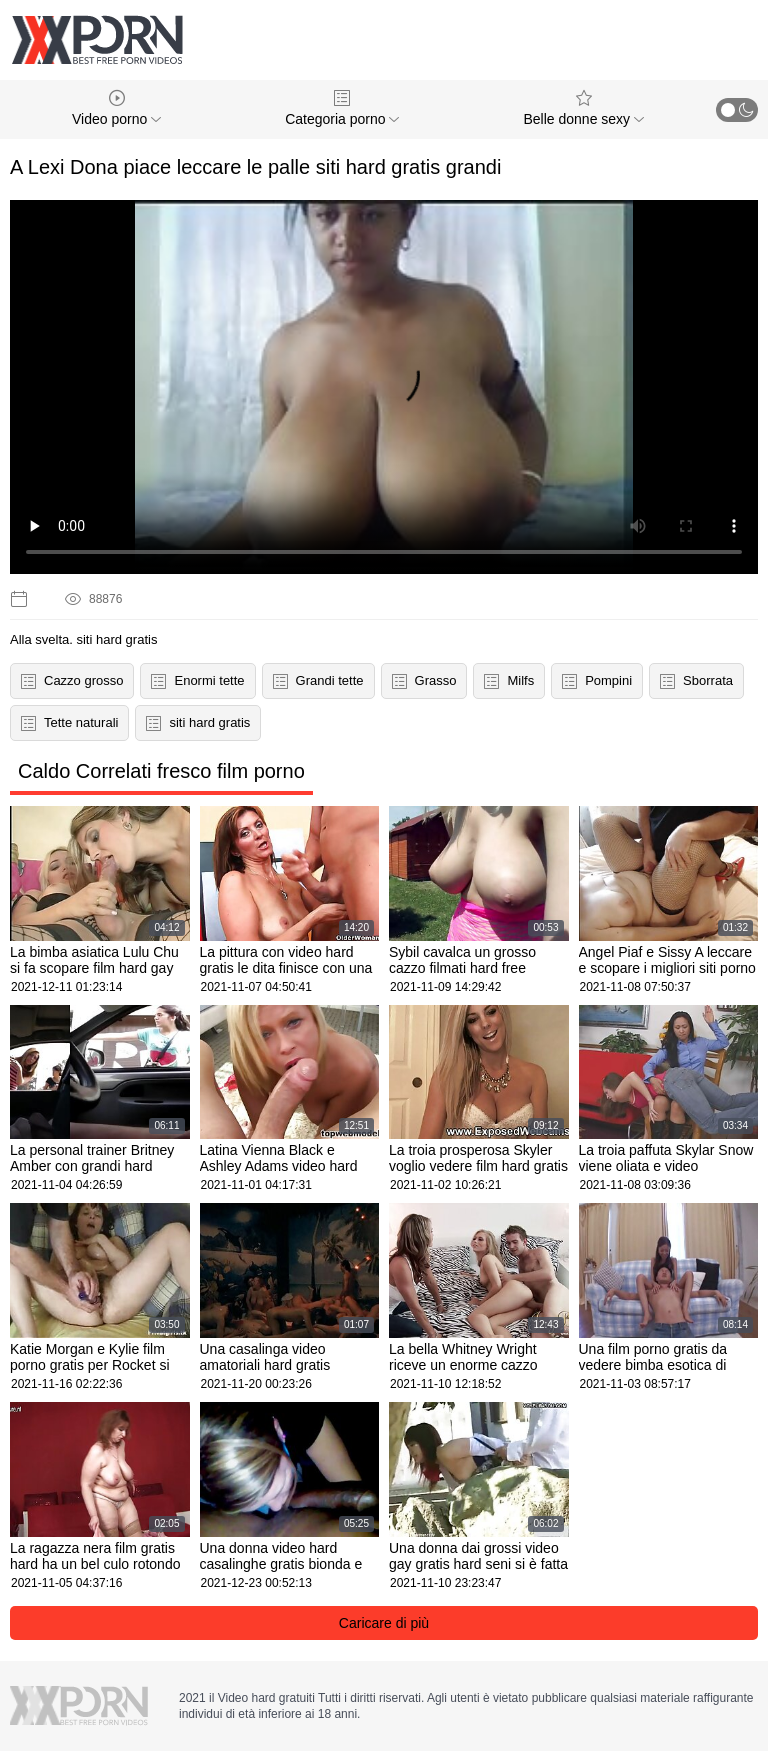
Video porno (116, 108)
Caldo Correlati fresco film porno (161, 771)
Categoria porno (342, 108)
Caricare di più (384, 1623)
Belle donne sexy (583, 108)
